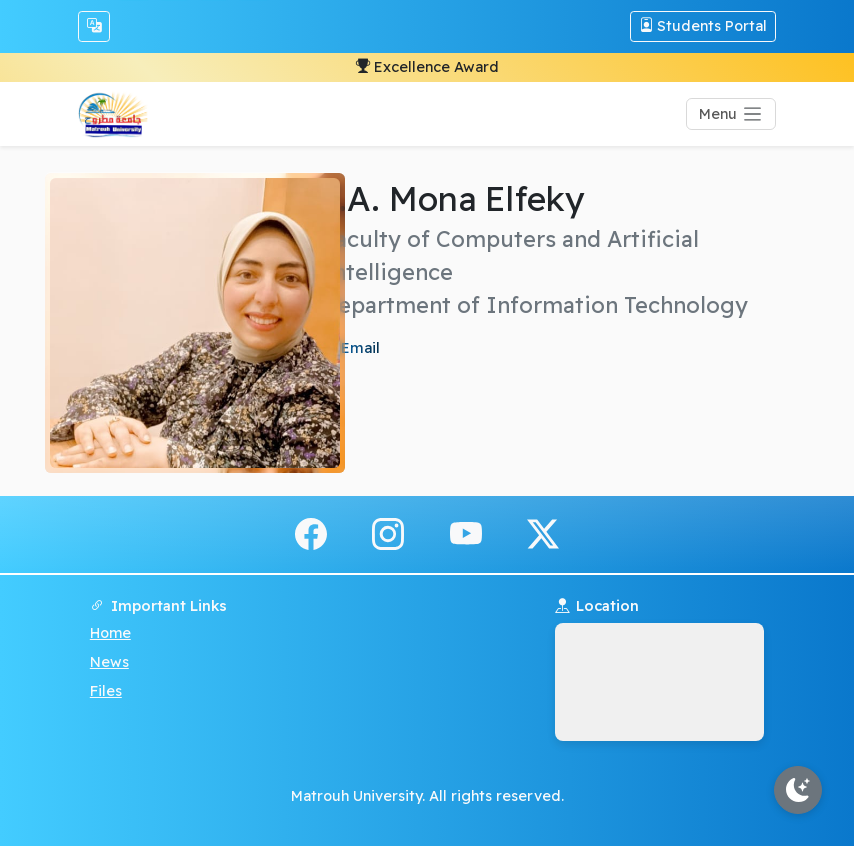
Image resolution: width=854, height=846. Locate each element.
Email (358, 347)
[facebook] (311, 533)
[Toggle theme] (798, 790)
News (109, 662)
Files (106, 691)
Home (110, 633)
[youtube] (466, 533)
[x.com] (543, 533)
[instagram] (388, 533)
